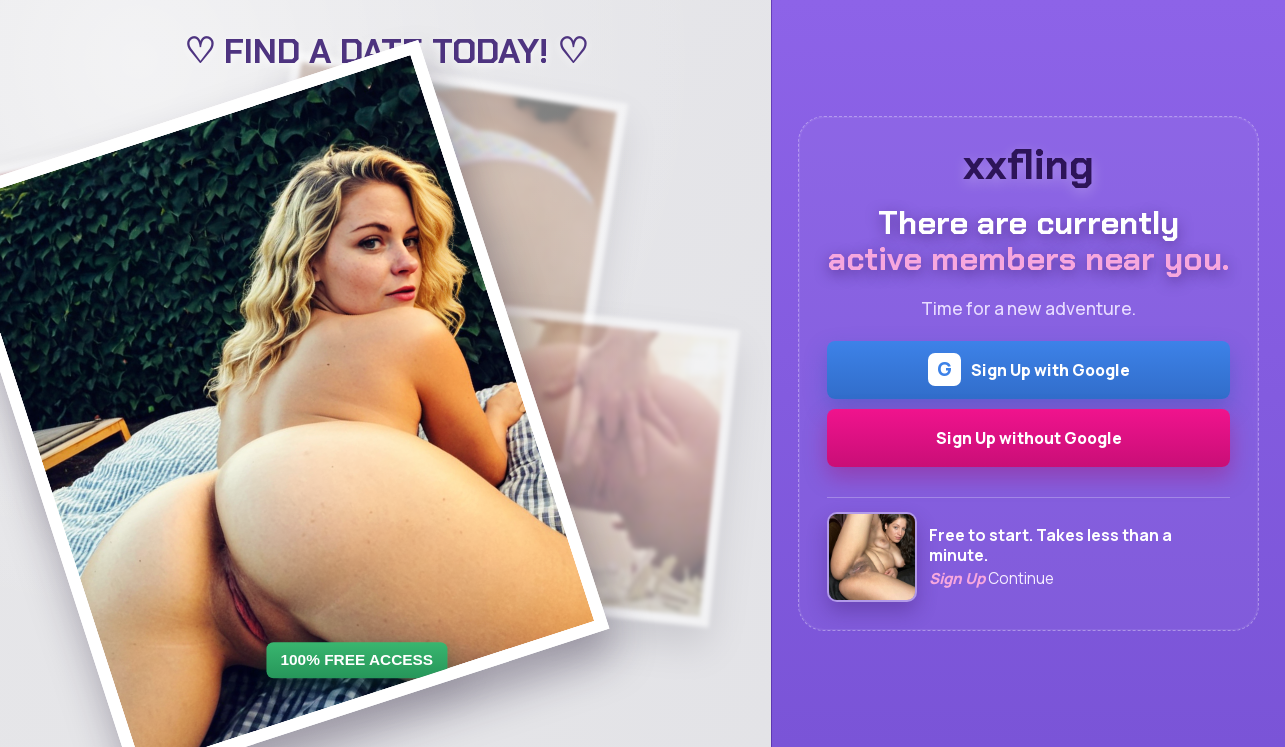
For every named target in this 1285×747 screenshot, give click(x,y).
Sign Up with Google (1029, 369)
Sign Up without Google (1029, 438)
